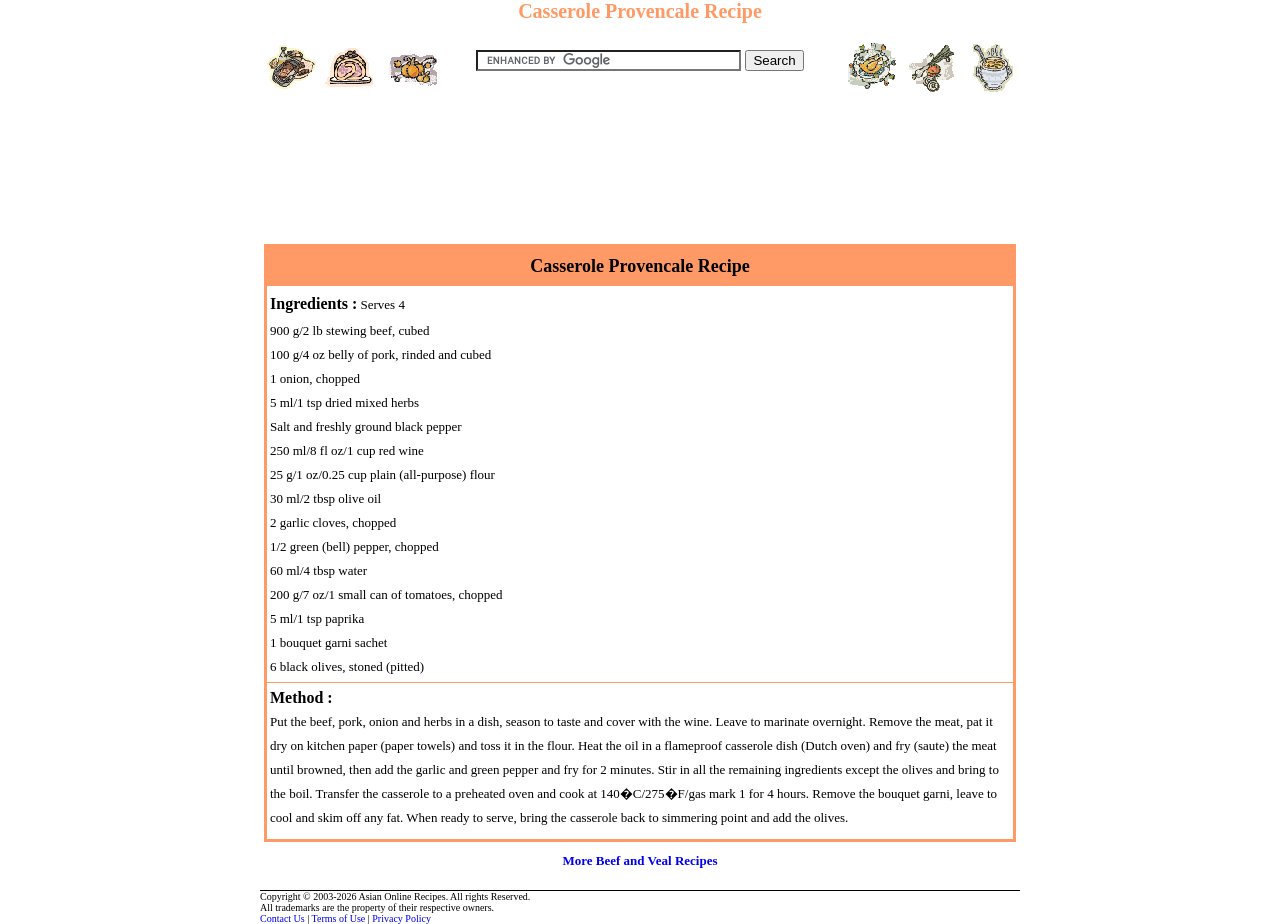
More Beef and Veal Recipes (639, 860)
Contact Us (282, 918)
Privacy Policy (401, 918)
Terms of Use (339, 918)
